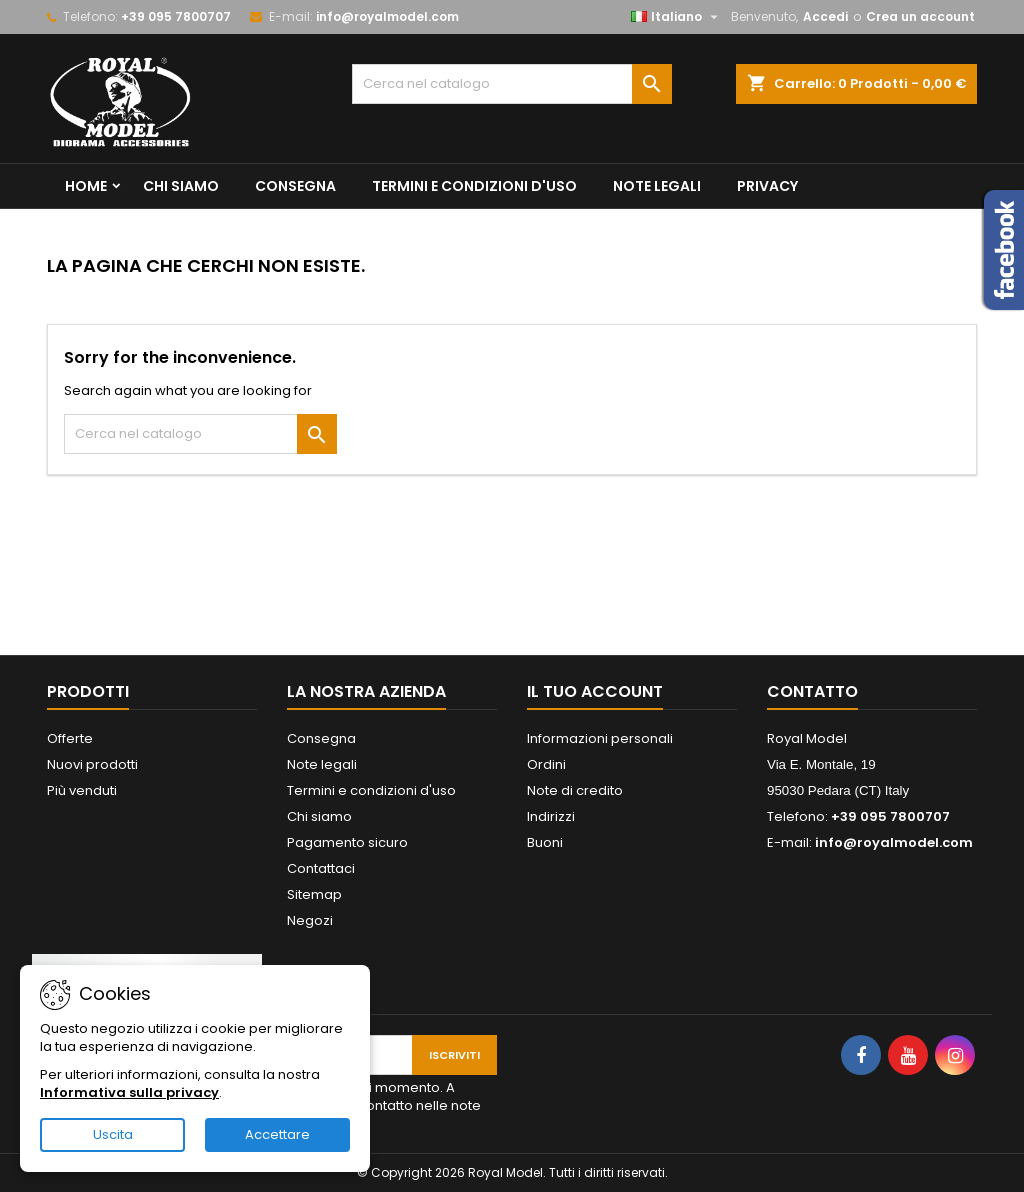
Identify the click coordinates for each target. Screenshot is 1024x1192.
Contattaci (321, 868)
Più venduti (82, 790)
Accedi (825, 16)
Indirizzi (551, 816)
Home (86, 186)
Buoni (545, 842)
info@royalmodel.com (387, 16)
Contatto (812, 691)
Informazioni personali (600, 738)
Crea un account (920, 16)
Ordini (546, 764)
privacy (767, 186)
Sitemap (314, 894)
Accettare (277, 1134)
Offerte (70, 738)
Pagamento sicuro (347, 842)
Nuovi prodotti (92, 764)
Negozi (310, 920)
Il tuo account (595, 691)
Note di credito (575, 790)
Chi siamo (181, 186)
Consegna (295, 186)
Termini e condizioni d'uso (474, 186)
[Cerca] (512, 84)
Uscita (113, 1134)
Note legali (657, 186)
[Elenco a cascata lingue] (677, 17)
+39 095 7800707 (176, 16)
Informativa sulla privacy (129, 1092)
